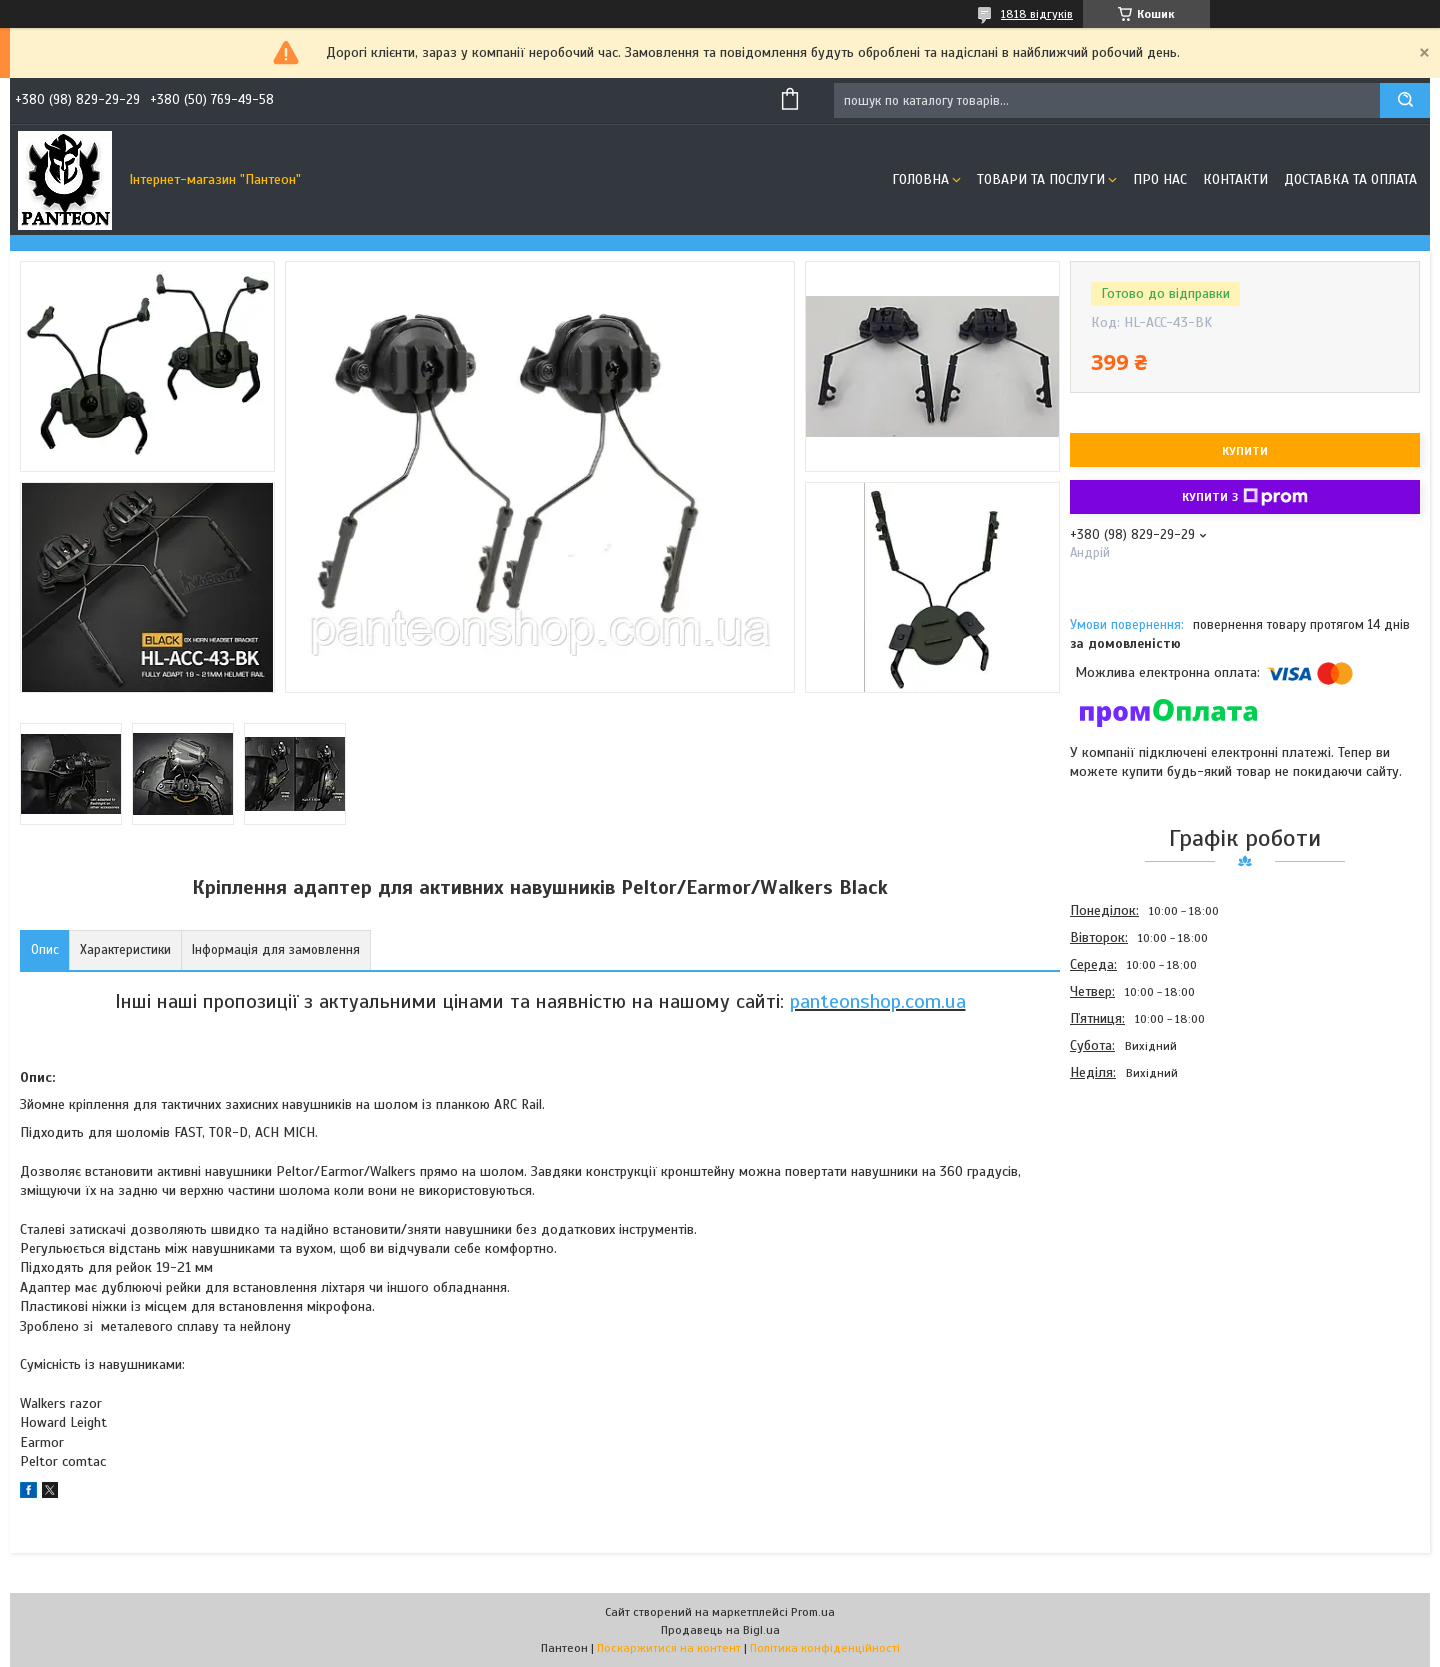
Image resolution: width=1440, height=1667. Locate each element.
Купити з (1245, 497)
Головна (920, 179)
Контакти (1235, 179)
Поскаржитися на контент (669, 1648)
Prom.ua (813, 1612)
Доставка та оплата (1350, 179)
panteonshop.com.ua (878, 1001)
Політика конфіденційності (825, 1648)
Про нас (1160, 179)
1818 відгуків (1037, 14)
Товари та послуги (1041, 179)
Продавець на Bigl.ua (720, 1630)
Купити (1245, 451)
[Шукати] (1405, 100)
